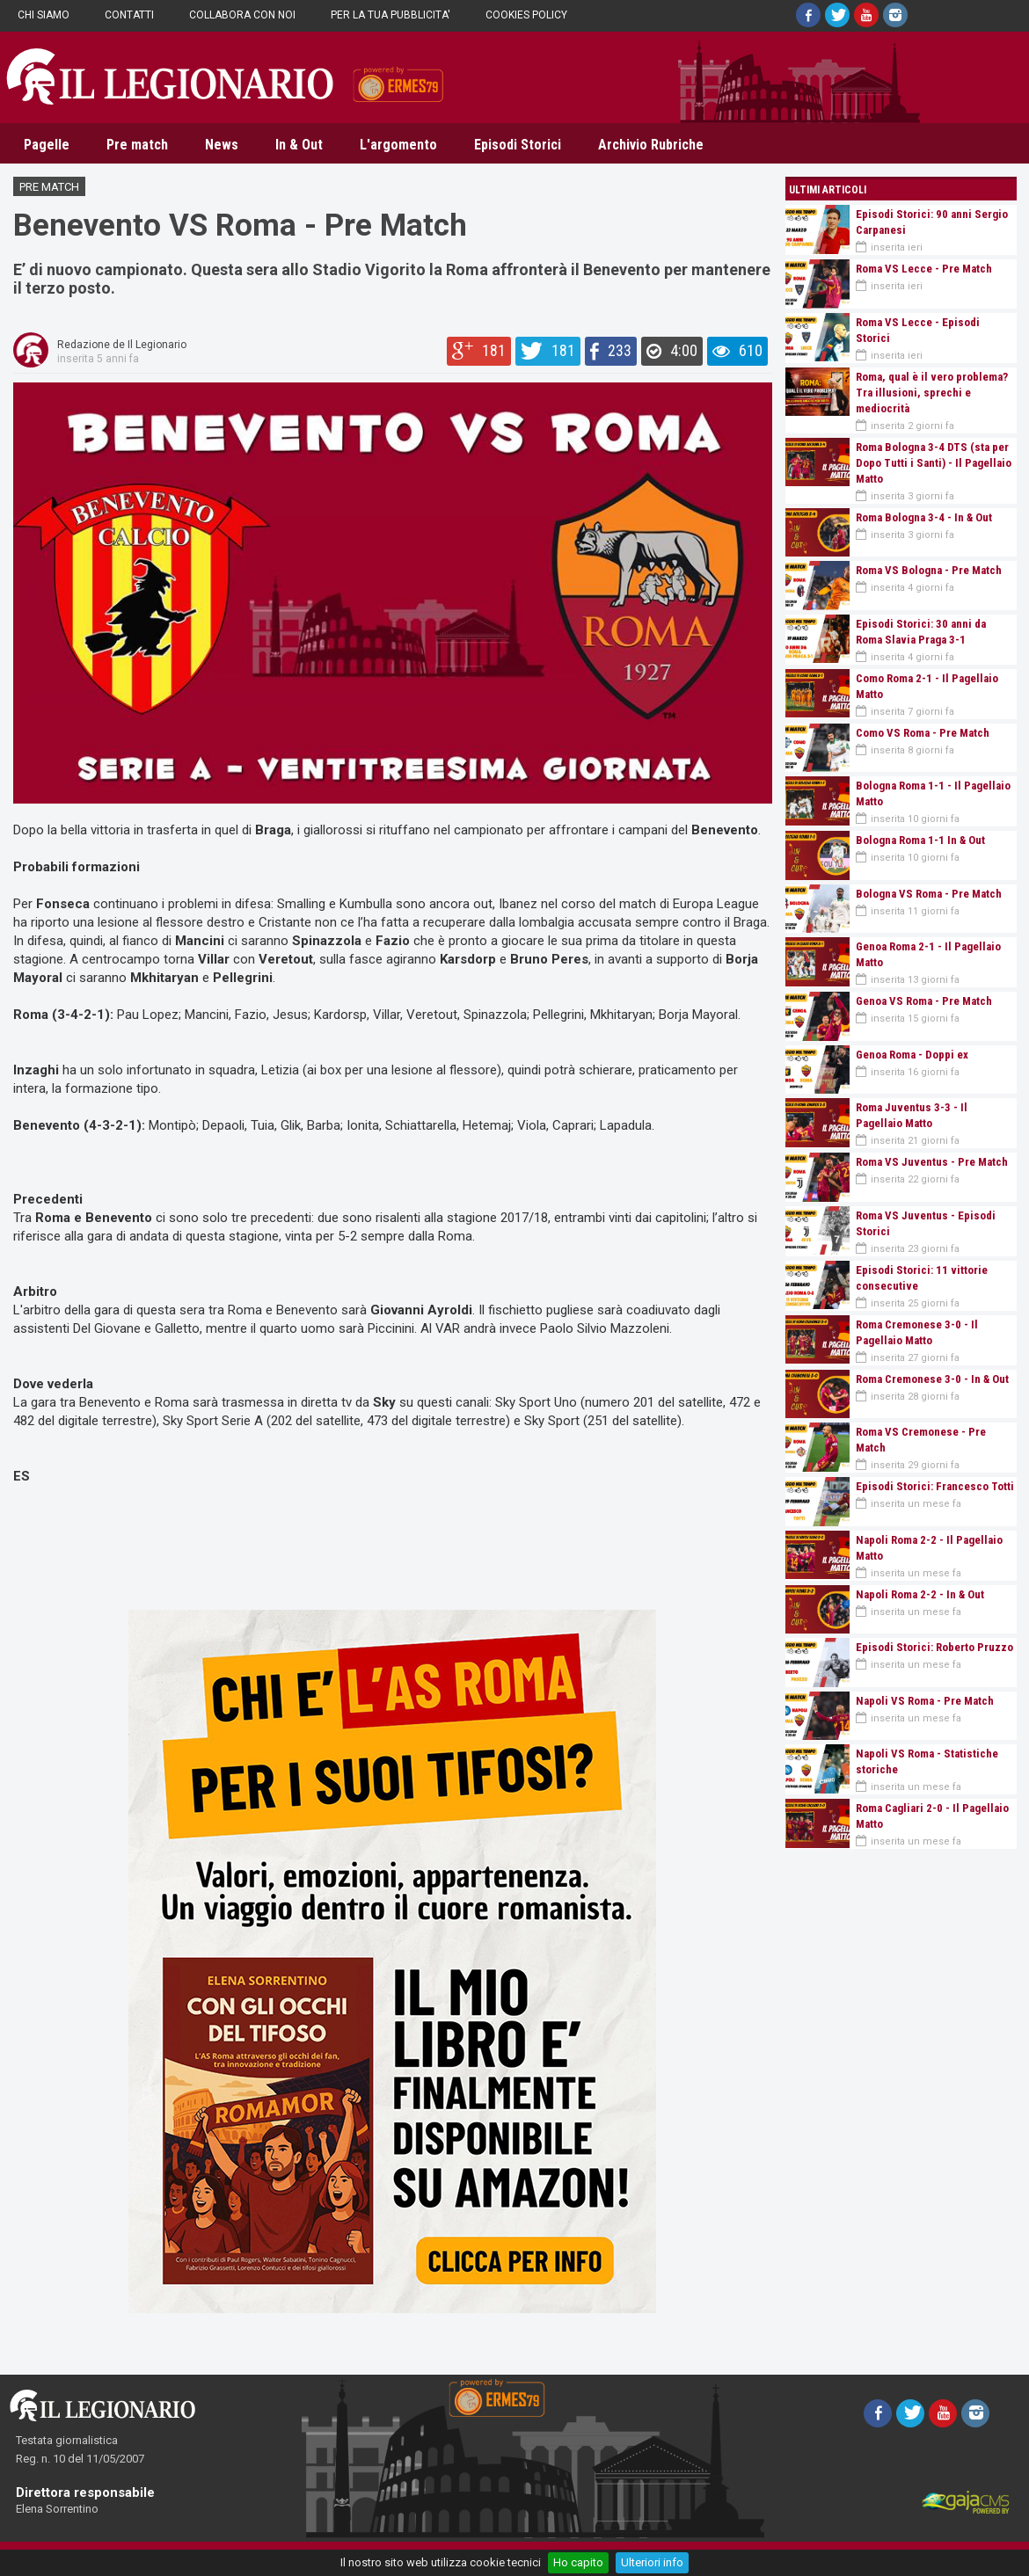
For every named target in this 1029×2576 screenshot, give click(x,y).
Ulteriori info (652, 2562)
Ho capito (578, 2562)
